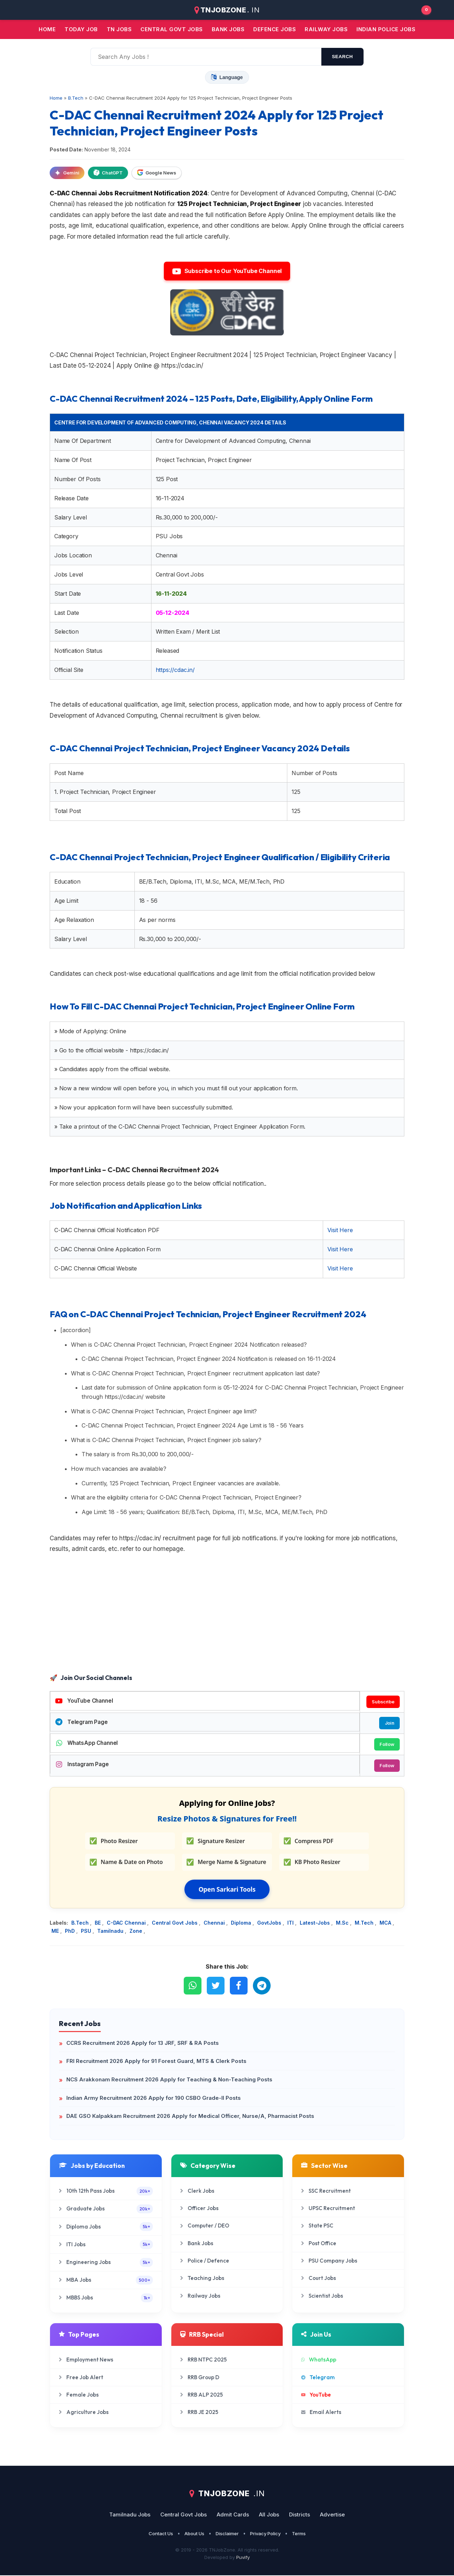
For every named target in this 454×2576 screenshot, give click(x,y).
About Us (194, 2534)
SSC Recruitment (326, 2191)
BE (98, 1924)
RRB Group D (199, 2378)
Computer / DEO (204, 2226)
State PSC (317, 2226)
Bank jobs (228, 29)
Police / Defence (204, 2261)
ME (55, 1932)
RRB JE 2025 (199, 2412)
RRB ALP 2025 (201, 2395)
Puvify (243, 2558)
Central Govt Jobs (175, 1924)
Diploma (242, 1924)
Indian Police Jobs (385, 29)
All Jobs (269, 2515)
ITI (291, 1924)
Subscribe (382, 1701)
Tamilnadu (111, 1932)
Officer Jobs (199, 2208)
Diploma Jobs (106, 2227)
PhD (70, 1932)
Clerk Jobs (197, 2191)
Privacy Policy (265, 2534)
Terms (299, 2534)
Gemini (67, 172)
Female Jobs (79, 2395)
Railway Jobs (326, 29)
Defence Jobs (274, 29)
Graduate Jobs (106, 2209)
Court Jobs (318, 2279)
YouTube (316, 2395)
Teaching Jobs (202, 2279)
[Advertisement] (227, 1615)
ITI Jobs (106, 2245)
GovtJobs (270, 1924)
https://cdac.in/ (175, 669)
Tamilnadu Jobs (129, 2515)
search (342, 56)
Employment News (86, 2360)
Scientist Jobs (322, 2296)
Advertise (332, 2515)
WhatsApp (318, 2360)
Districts (299, 2515)
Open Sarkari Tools (227, 1890)
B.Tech (80, 1924)
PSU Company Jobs (329, 2261)
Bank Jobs (196, 2244)
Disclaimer (227, 2534)
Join (389, 1723)
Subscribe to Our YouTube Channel (227, 271)
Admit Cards (233, 2515)
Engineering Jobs (106, 2263)
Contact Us (161, 2534)
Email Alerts (321, 2412)
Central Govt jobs (171, 29)
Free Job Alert (81, 2378)
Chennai (215, 1924)
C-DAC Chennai (127, 1924)
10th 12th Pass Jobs (106, 2191)
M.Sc (343, 1924)
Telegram (318, 2378)
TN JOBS (119, 29)
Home (47, 29)
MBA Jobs (106, 2280)
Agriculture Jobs (84, 2412)
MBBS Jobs (106, 2298)
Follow (386, 1744)
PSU (87, 1932)
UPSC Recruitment (328, 2208)
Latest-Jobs (315, 1924)
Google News (156, 172)
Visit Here (340, 1230)
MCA (386, 1924)
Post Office (318, 2244)
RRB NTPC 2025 (203, 2360)
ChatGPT (108, 172)
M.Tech (365, 1924)
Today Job (81, 29)
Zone (136, 1932)
